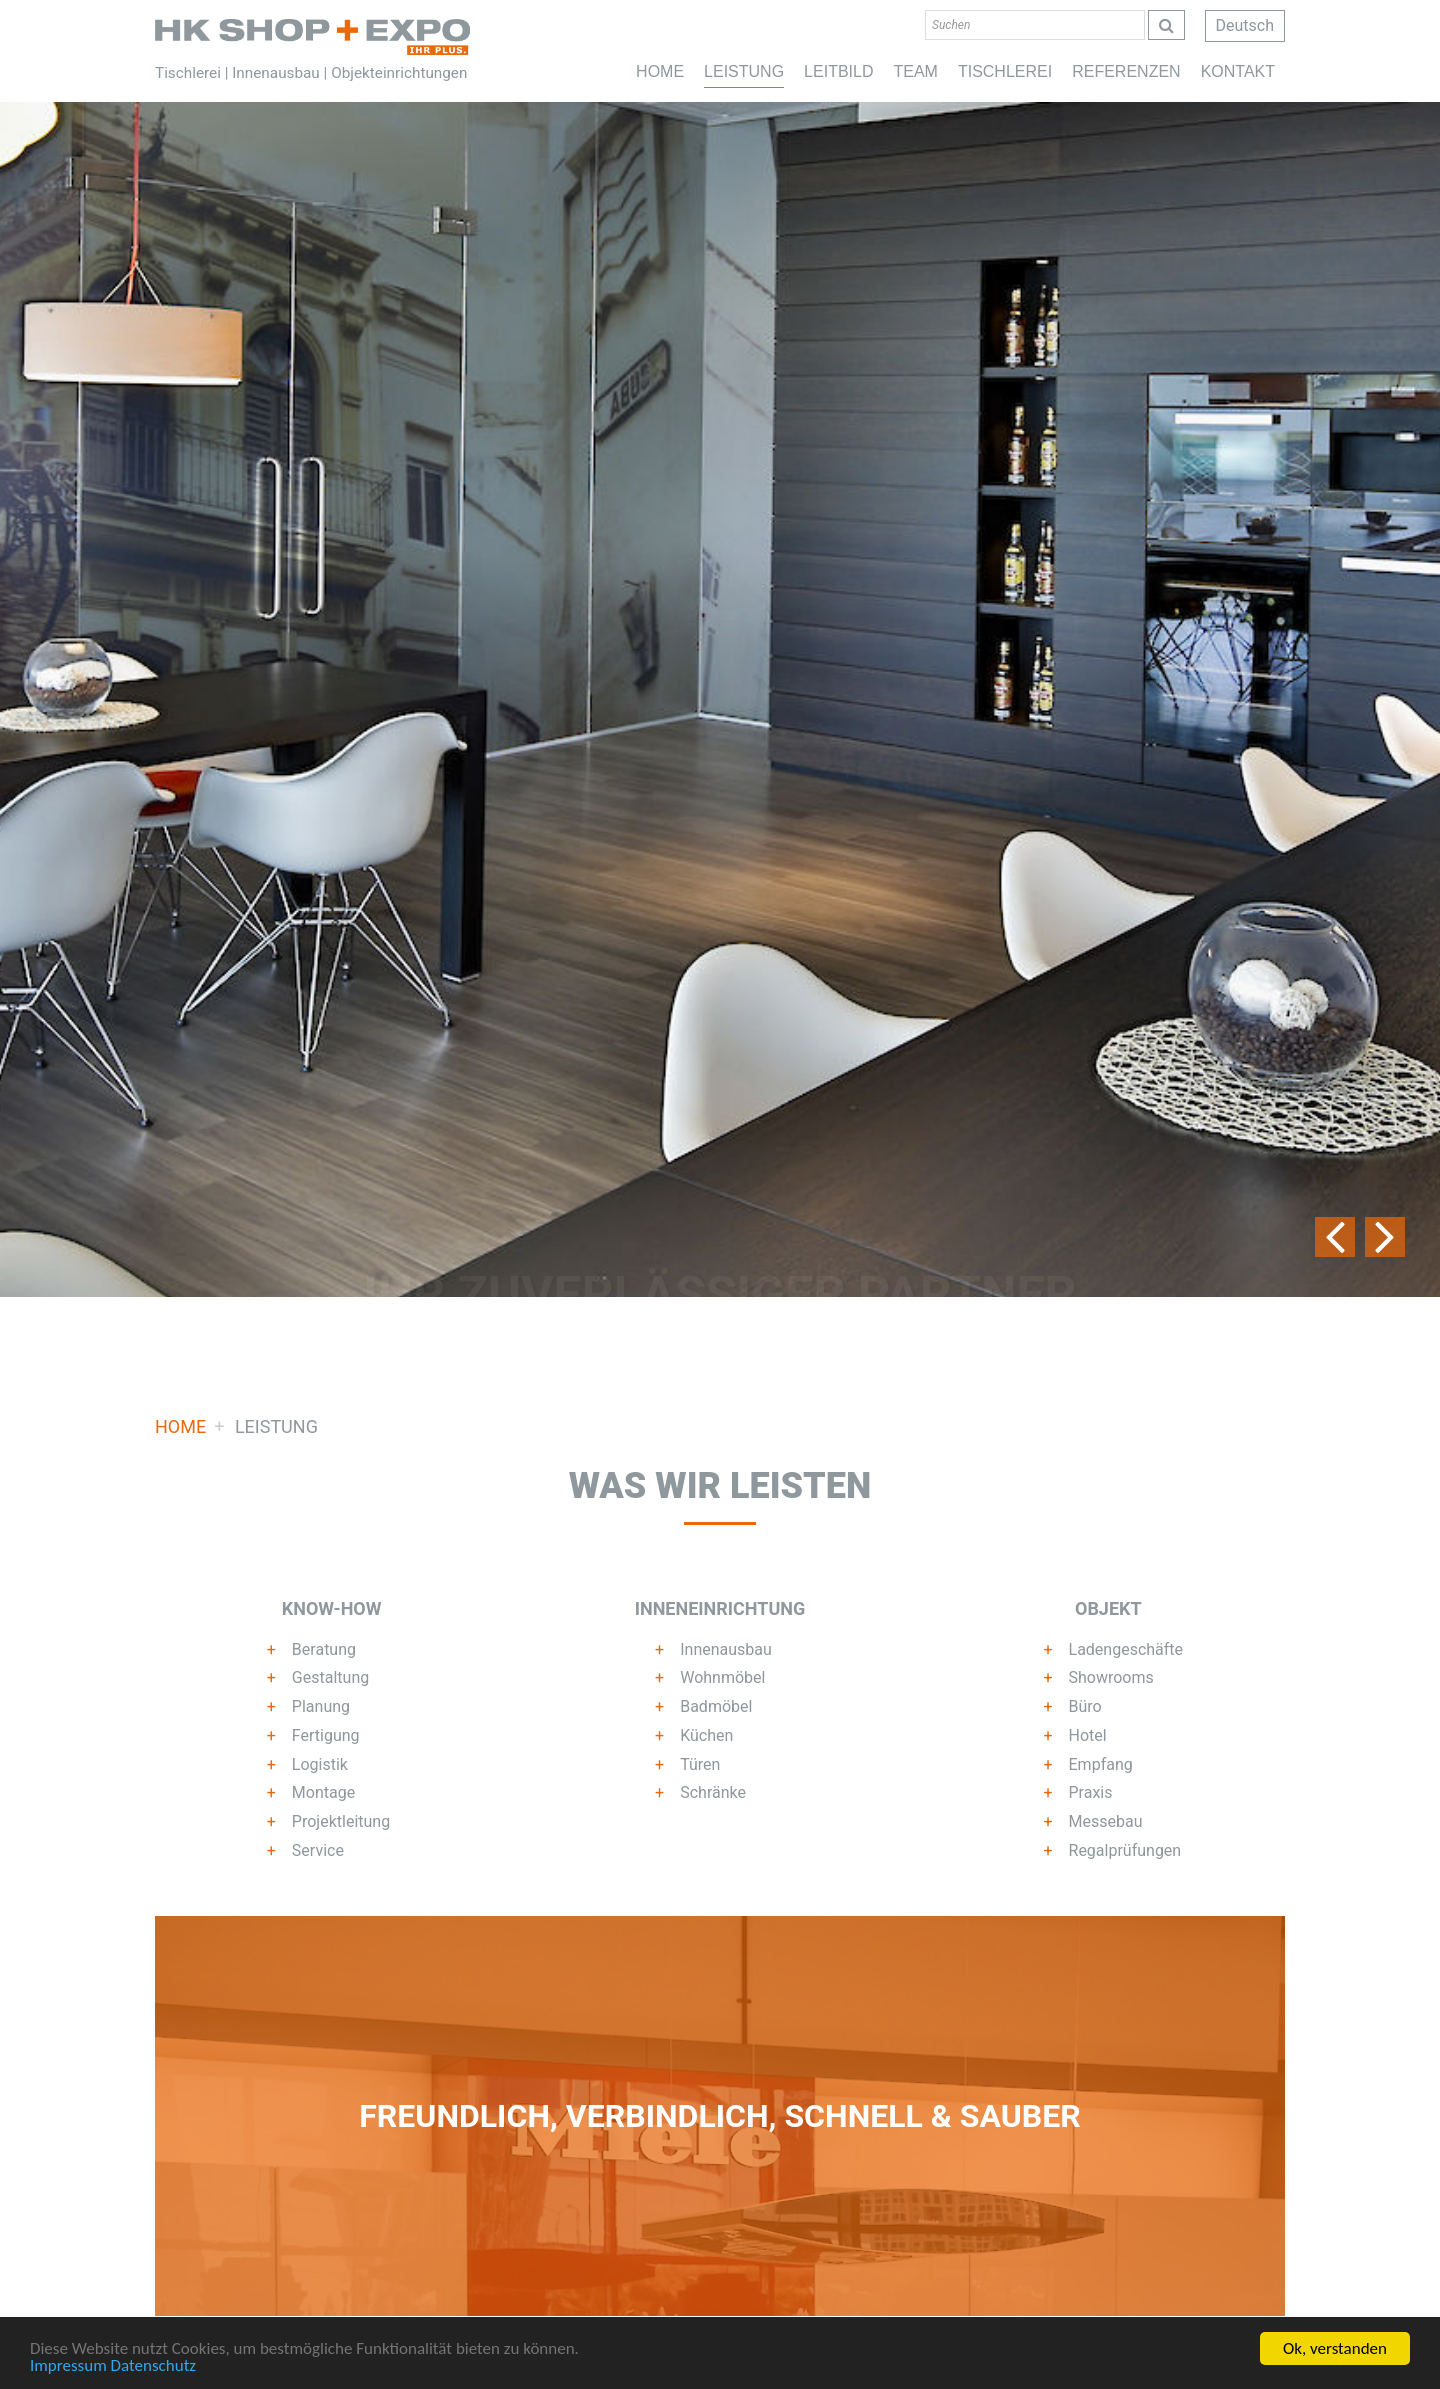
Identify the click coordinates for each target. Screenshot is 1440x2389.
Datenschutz (153, 2367)
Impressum (68, 2367)
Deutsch (1245, 25)
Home (312, 36)
